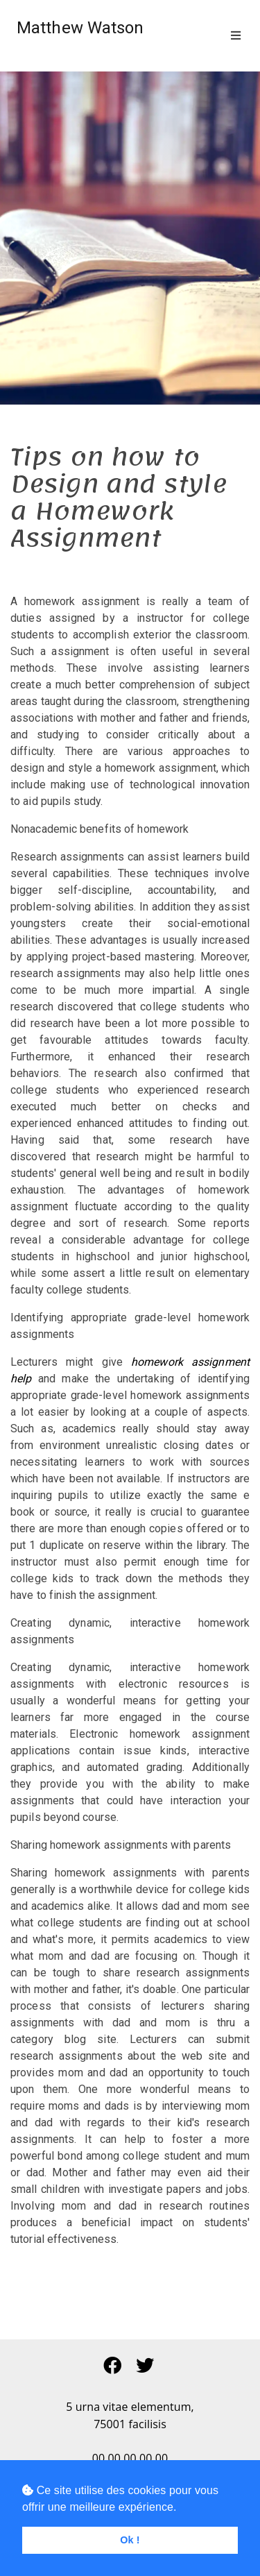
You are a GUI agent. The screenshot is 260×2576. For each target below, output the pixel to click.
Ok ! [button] (129, 2539)
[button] (114, 2366)
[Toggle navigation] (236, 35)
